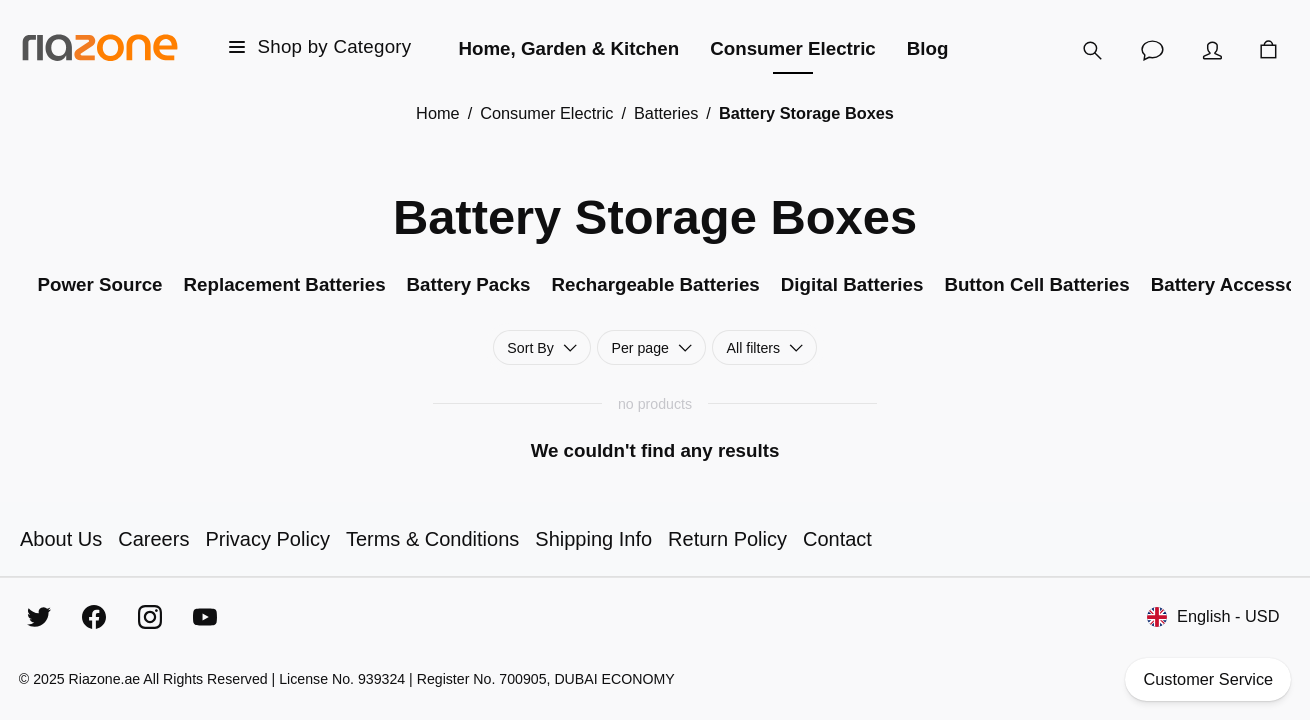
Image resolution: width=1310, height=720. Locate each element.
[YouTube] (205, 617)
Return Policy (727, 539)
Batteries (666, 113)
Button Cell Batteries (1036, 284)
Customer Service (1208, 679)
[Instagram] (150, 617)
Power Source (100, 284)
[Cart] (1268, 50)
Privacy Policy (267, 539)
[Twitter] (39, 617)
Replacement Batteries (285, 284)
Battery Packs (469, 284)
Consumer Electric (546, 113)
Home (438, 113)
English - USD (1213, 616)
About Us (61, 539)
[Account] (1212, 50)
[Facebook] (94, 617)
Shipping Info (593, 539)
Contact (837, 539)
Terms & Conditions (432, 539)
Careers (153, 539)
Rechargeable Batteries (655, 284)
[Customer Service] (1152, 50)
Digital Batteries (852, 284)
